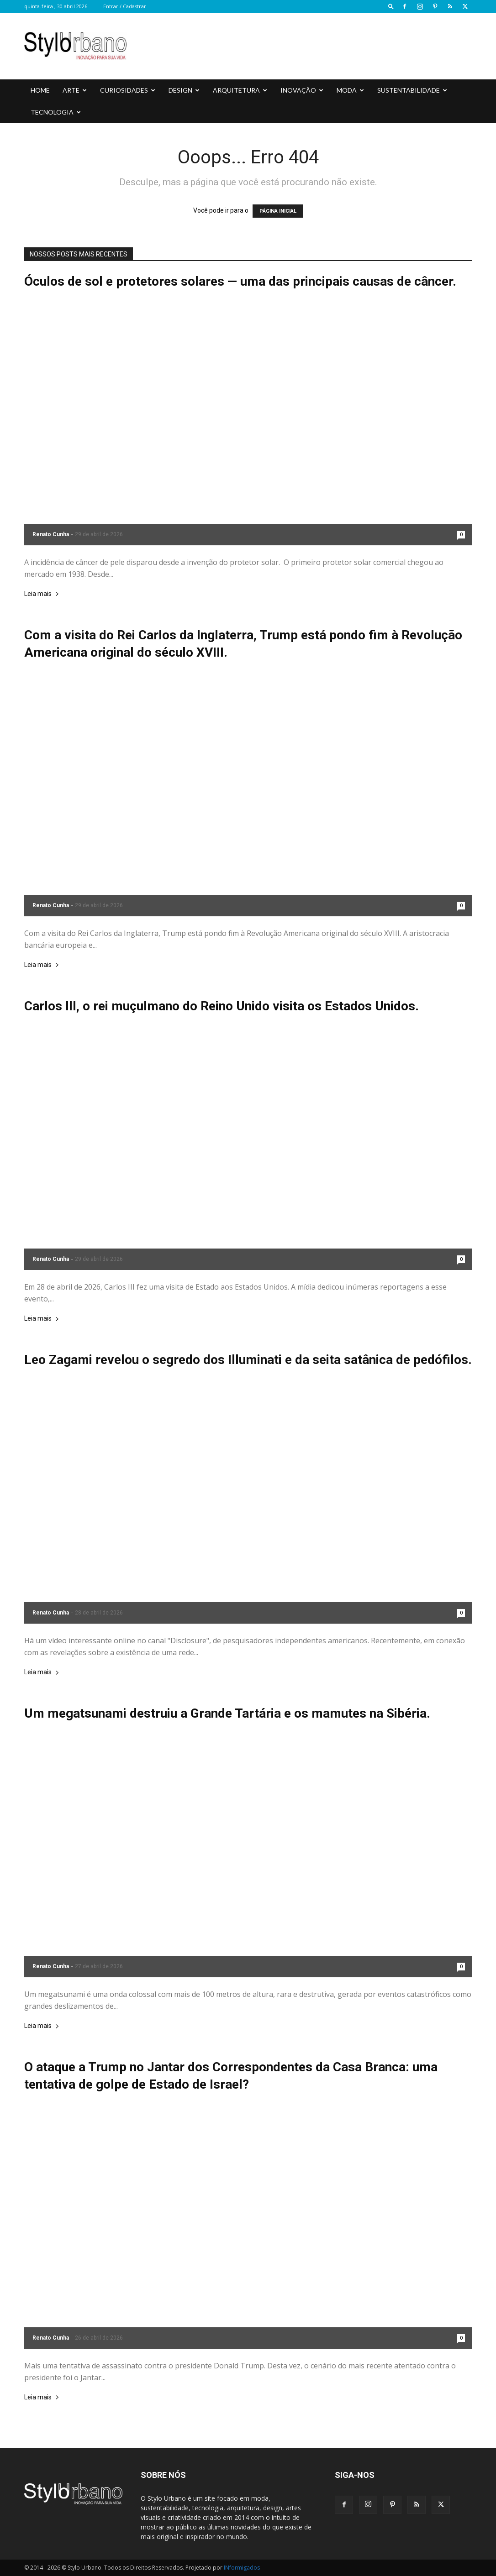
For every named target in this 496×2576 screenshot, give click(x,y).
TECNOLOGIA (56, 112)
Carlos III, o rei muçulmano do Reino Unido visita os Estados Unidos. (221, 1006)
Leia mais (41, 593)
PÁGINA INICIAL (277, 211)
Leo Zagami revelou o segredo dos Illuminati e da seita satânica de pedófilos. (248, 1359)
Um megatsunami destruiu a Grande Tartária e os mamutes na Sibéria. (227, 1713)
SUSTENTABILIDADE (412, 90)
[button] (391, 6)
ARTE (75, 90)
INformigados (242, 2567)
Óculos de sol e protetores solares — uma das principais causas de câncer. (240, 281)
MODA (350, 90)
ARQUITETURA (240, 90)
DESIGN (184, 90)
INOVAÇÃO (301, 90)
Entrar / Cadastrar (124, 6)
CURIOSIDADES (127, 90)
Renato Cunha (50, 534)
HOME (40, 90)
